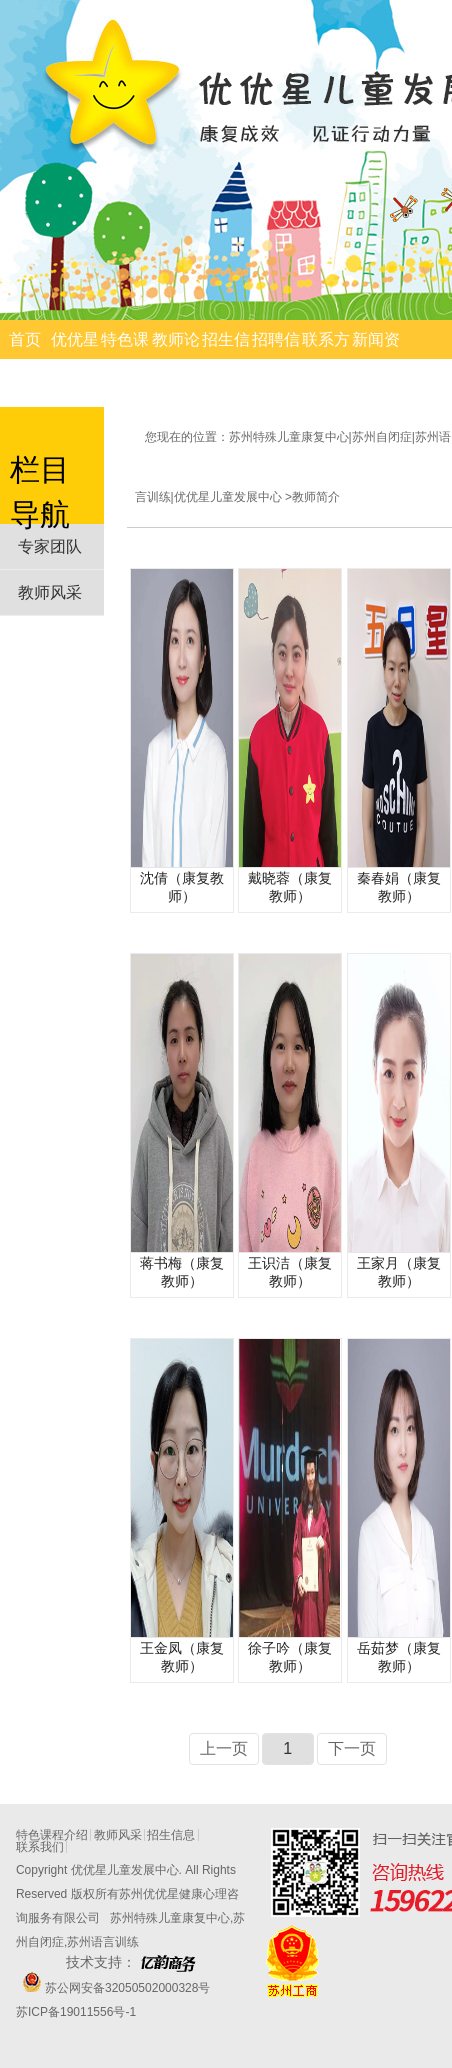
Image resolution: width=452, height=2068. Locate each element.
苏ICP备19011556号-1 (76, 2012)
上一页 (224, 1748)
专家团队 (50, 546)
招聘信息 (276, 359)
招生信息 (226, 359)
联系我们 (40, 1847)
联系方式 (326, 359)
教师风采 (50, 592)
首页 (25, 339)
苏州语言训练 (103, 1942)
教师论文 (176, 359)
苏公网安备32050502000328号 (126, 1988)
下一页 (352, 1748)
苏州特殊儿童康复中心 (170, 1918)
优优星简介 (75, 359)
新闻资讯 (376, 359)
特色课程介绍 (125, 359)
